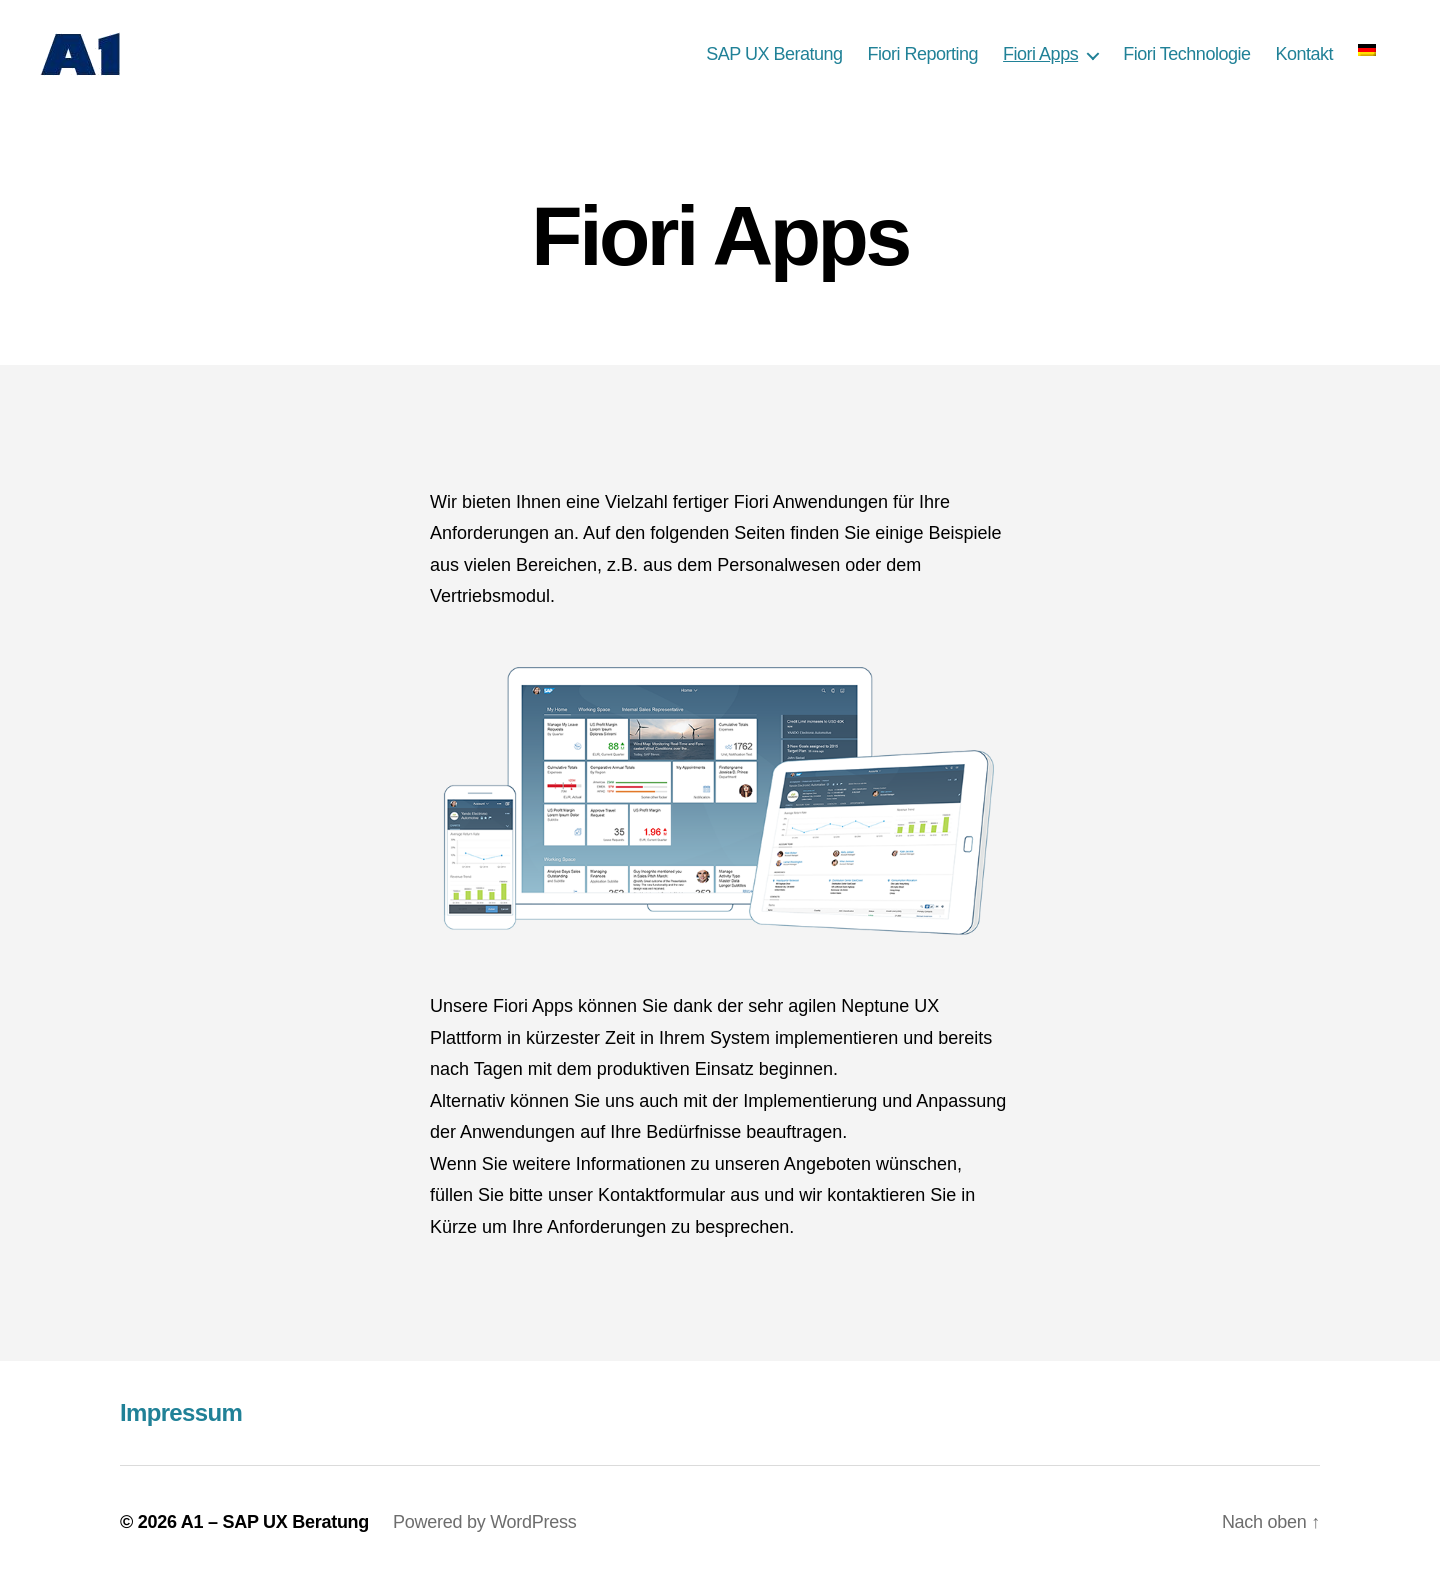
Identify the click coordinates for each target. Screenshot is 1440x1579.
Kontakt (1304, 54)
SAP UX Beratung (774, 54)
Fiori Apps (1040, 54)
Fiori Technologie (1186, 54)
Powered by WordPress (484, 1522)
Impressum (181, 1412)
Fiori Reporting (923, 54)
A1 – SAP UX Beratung (275, 1522)
